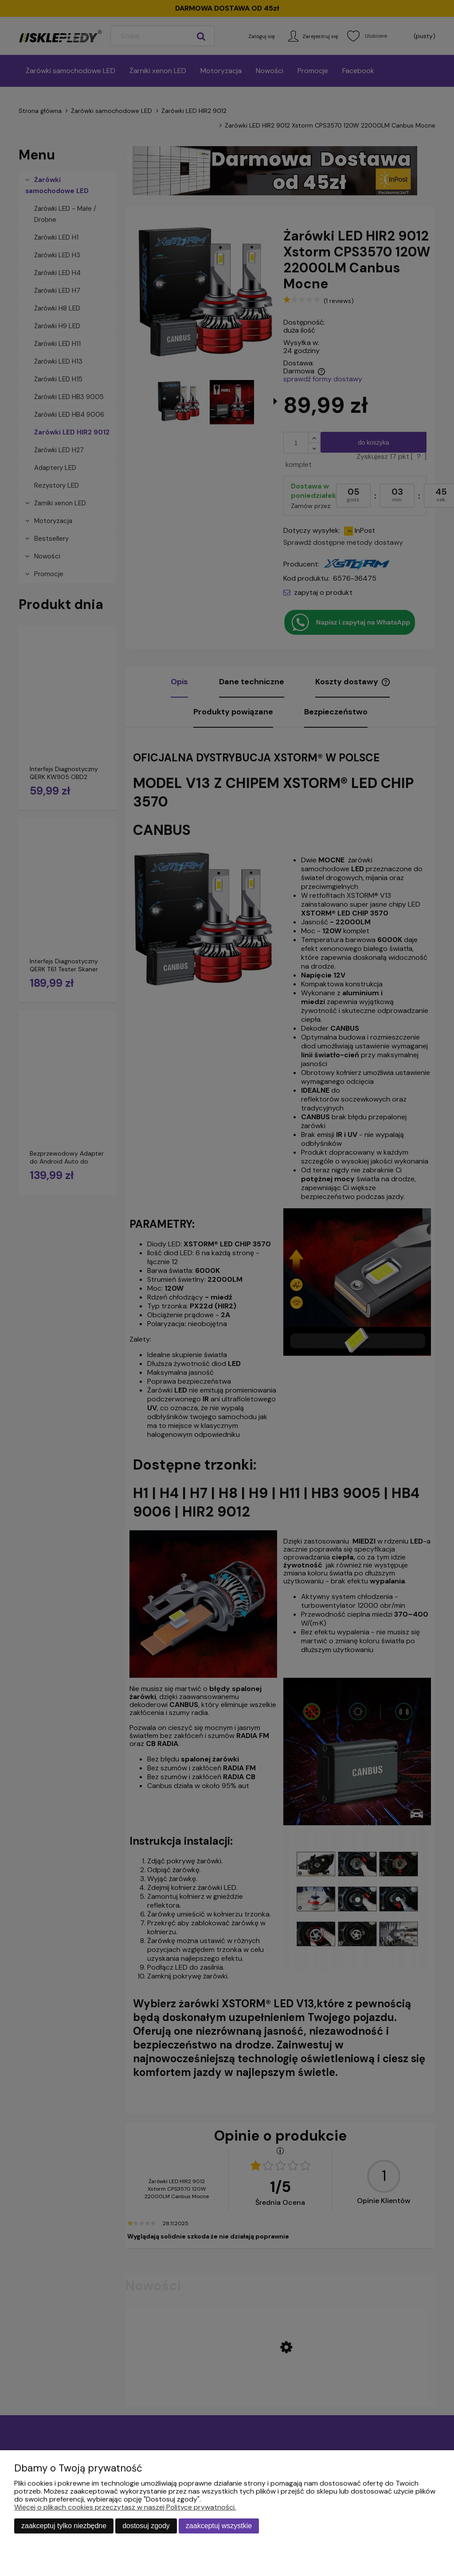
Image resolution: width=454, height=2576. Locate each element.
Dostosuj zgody (146, 2525)
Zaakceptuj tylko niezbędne (63, 2525)
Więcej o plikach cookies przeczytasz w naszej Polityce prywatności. (125, 2507)
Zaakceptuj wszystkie (219, 2525)
